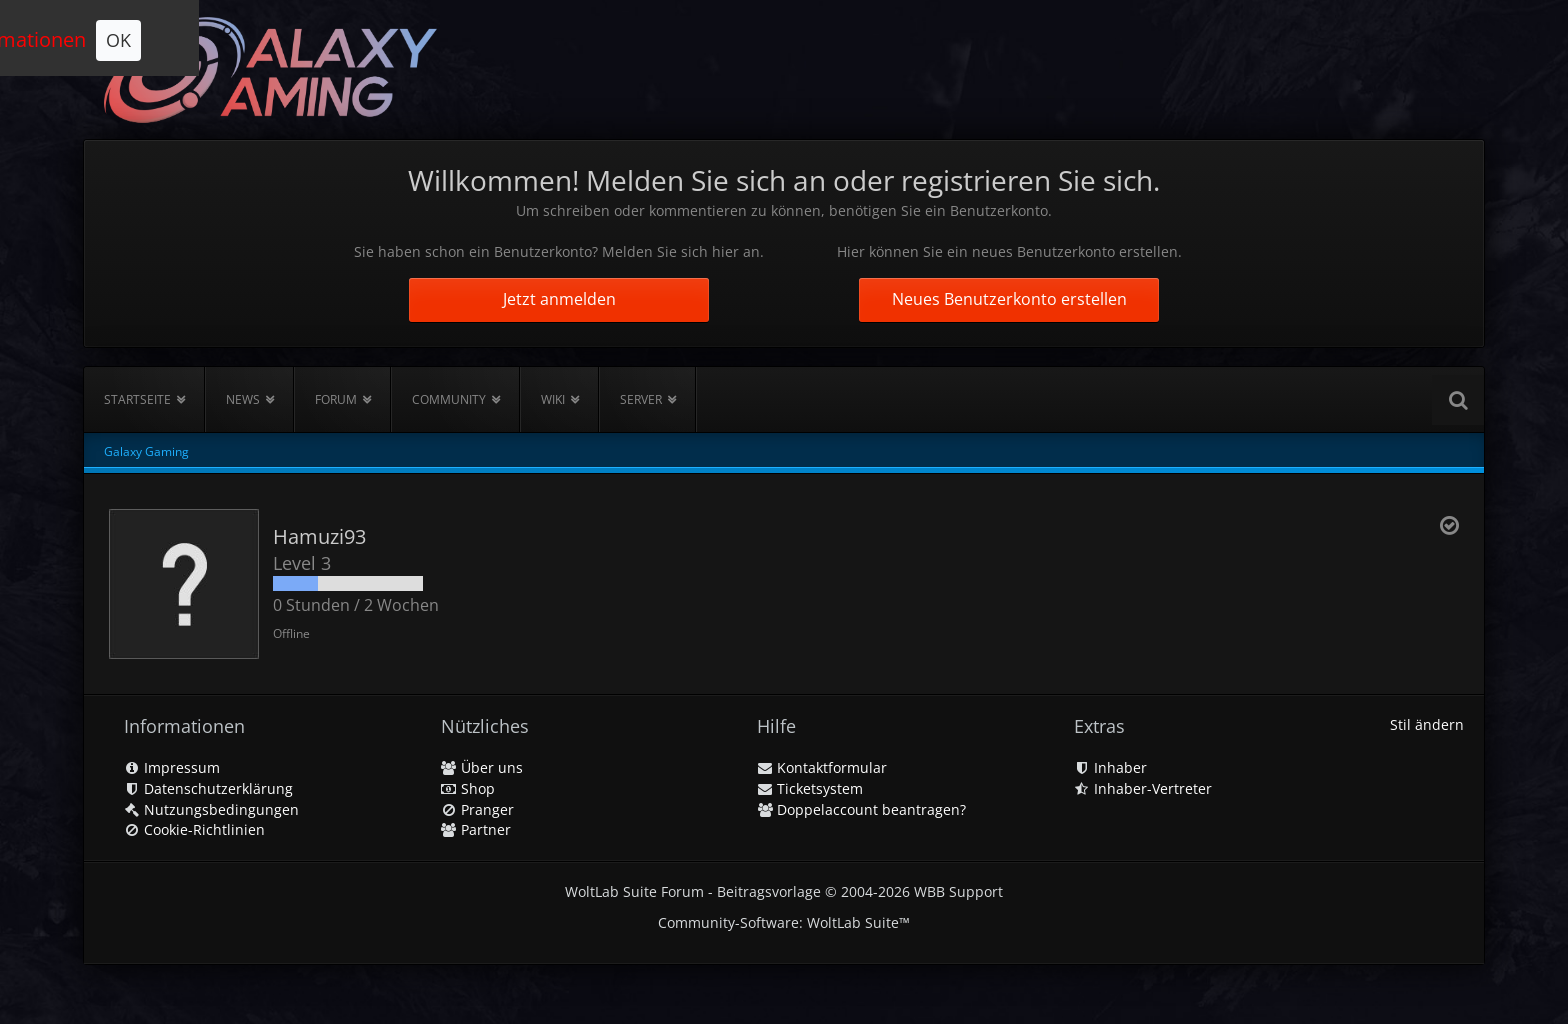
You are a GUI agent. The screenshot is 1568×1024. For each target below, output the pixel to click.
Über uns (482, 767)
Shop (468, 788)
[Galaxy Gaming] (270, 69)
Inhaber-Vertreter (1143, 788)
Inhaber (1110, 767)
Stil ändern (1427, 724)
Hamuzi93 (319, 536)
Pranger (477, 809)
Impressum (172, 767)
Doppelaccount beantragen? (861, 809)
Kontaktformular (822, 767)
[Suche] (1458, 400)
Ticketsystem (810, 788)
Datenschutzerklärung (208, 788)
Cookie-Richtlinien (194, 829)
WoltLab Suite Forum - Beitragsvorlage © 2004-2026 (784, 891)
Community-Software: (784, 922)
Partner (476, 829)
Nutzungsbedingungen (211, 809)
